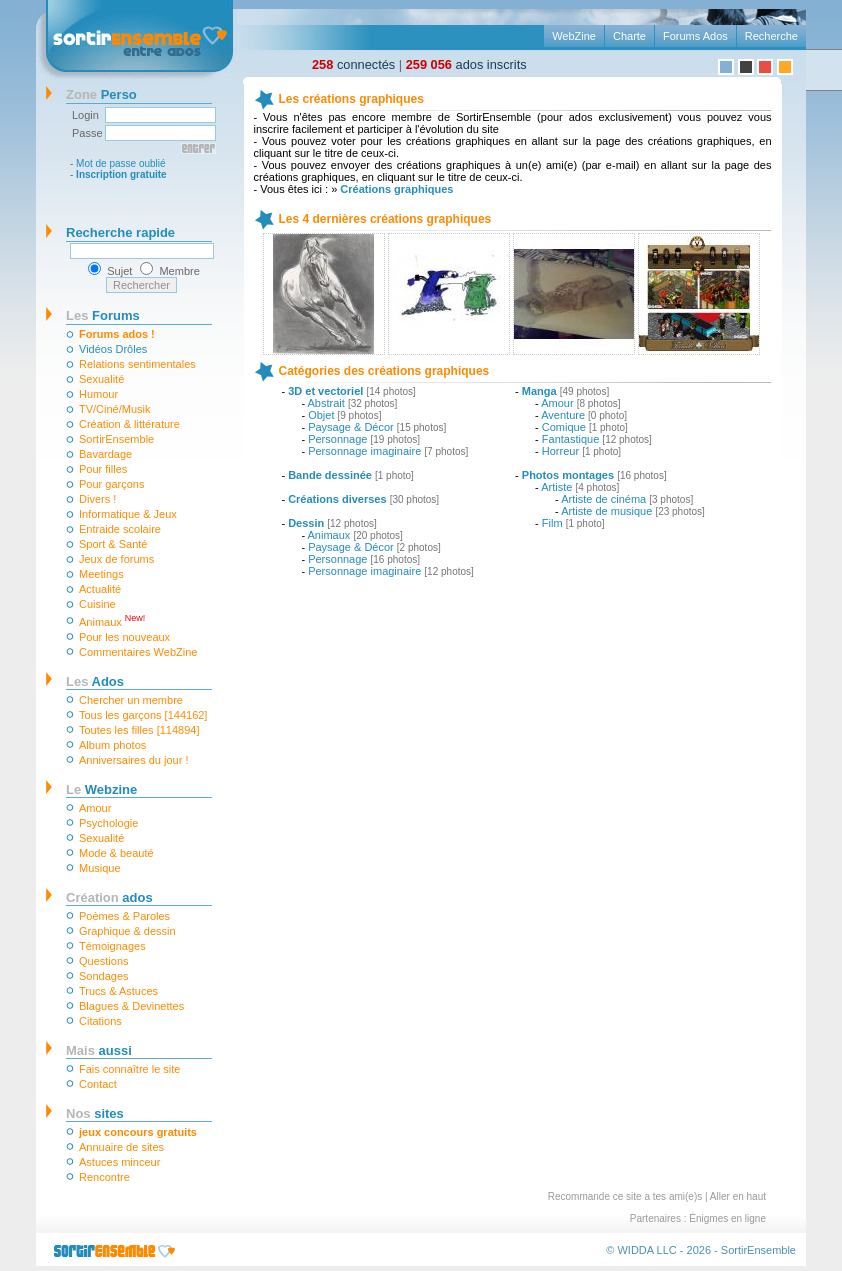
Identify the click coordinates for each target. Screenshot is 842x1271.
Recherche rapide (120, 232)
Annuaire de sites (121, 1147)
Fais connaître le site (130, 1069)
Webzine (101, 789)
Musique (100, 868)
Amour (95, 808)
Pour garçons (111, 484)
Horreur (560, 451)
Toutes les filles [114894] (139, 730)
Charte (629, 36)
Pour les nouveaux (124, 637)
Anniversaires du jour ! (133, 760)
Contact (98, 1084)
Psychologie (108, 823)
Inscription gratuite (121, 174)
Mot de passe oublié (121, 163)
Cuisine (97, 604)
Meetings (101, 574)
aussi (99, 1050)
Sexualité (101, 379)
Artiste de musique (606, 511)
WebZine (574, 36)
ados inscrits (466, 64)
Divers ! (97, 499)
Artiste (556, 487)
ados (109, 897)
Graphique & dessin (127, 931)
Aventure (563, 415)
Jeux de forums (116, 559)
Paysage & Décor (351, 427)
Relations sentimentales (137, 364)
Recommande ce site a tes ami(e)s (625, 1196)
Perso (101, 94)
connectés (353, 64)
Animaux (112, 620)
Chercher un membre (131, 700)
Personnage (337, 439)
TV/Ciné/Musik (115, 409)
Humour (98, 394)
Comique (564, 427)
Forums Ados (695, 36)
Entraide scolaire (120, 529)
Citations (100, 1021)
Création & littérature (129, 424)
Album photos (112, 745)
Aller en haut (738, 1196)
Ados (95, 681)
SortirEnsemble (116, 439)
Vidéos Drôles (113, 349)
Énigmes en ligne (727, 1218)
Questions (104, 961)
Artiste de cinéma (603, 499)
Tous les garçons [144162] (143, 715)
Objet (321, 415)
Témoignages (112, 946)
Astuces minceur (119, 1162)
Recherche (771, 36)
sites (95, 1113)
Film (552, 523)
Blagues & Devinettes (131, 1006)
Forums (103, 315)
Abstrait (326, 403)
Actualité (100, 589)
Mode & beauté (116, 853)
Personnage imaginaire (364, 451)
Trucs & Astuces (118, 991)
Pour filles (103, 469)
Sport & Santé (113, 544)
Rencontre (104, 1177)
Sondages (104, 976)
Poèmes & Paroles (124, 916)
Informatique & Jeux (128, 514)
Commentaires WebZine (138, 652)
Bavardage (105, 454)
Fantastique (570, 439)
